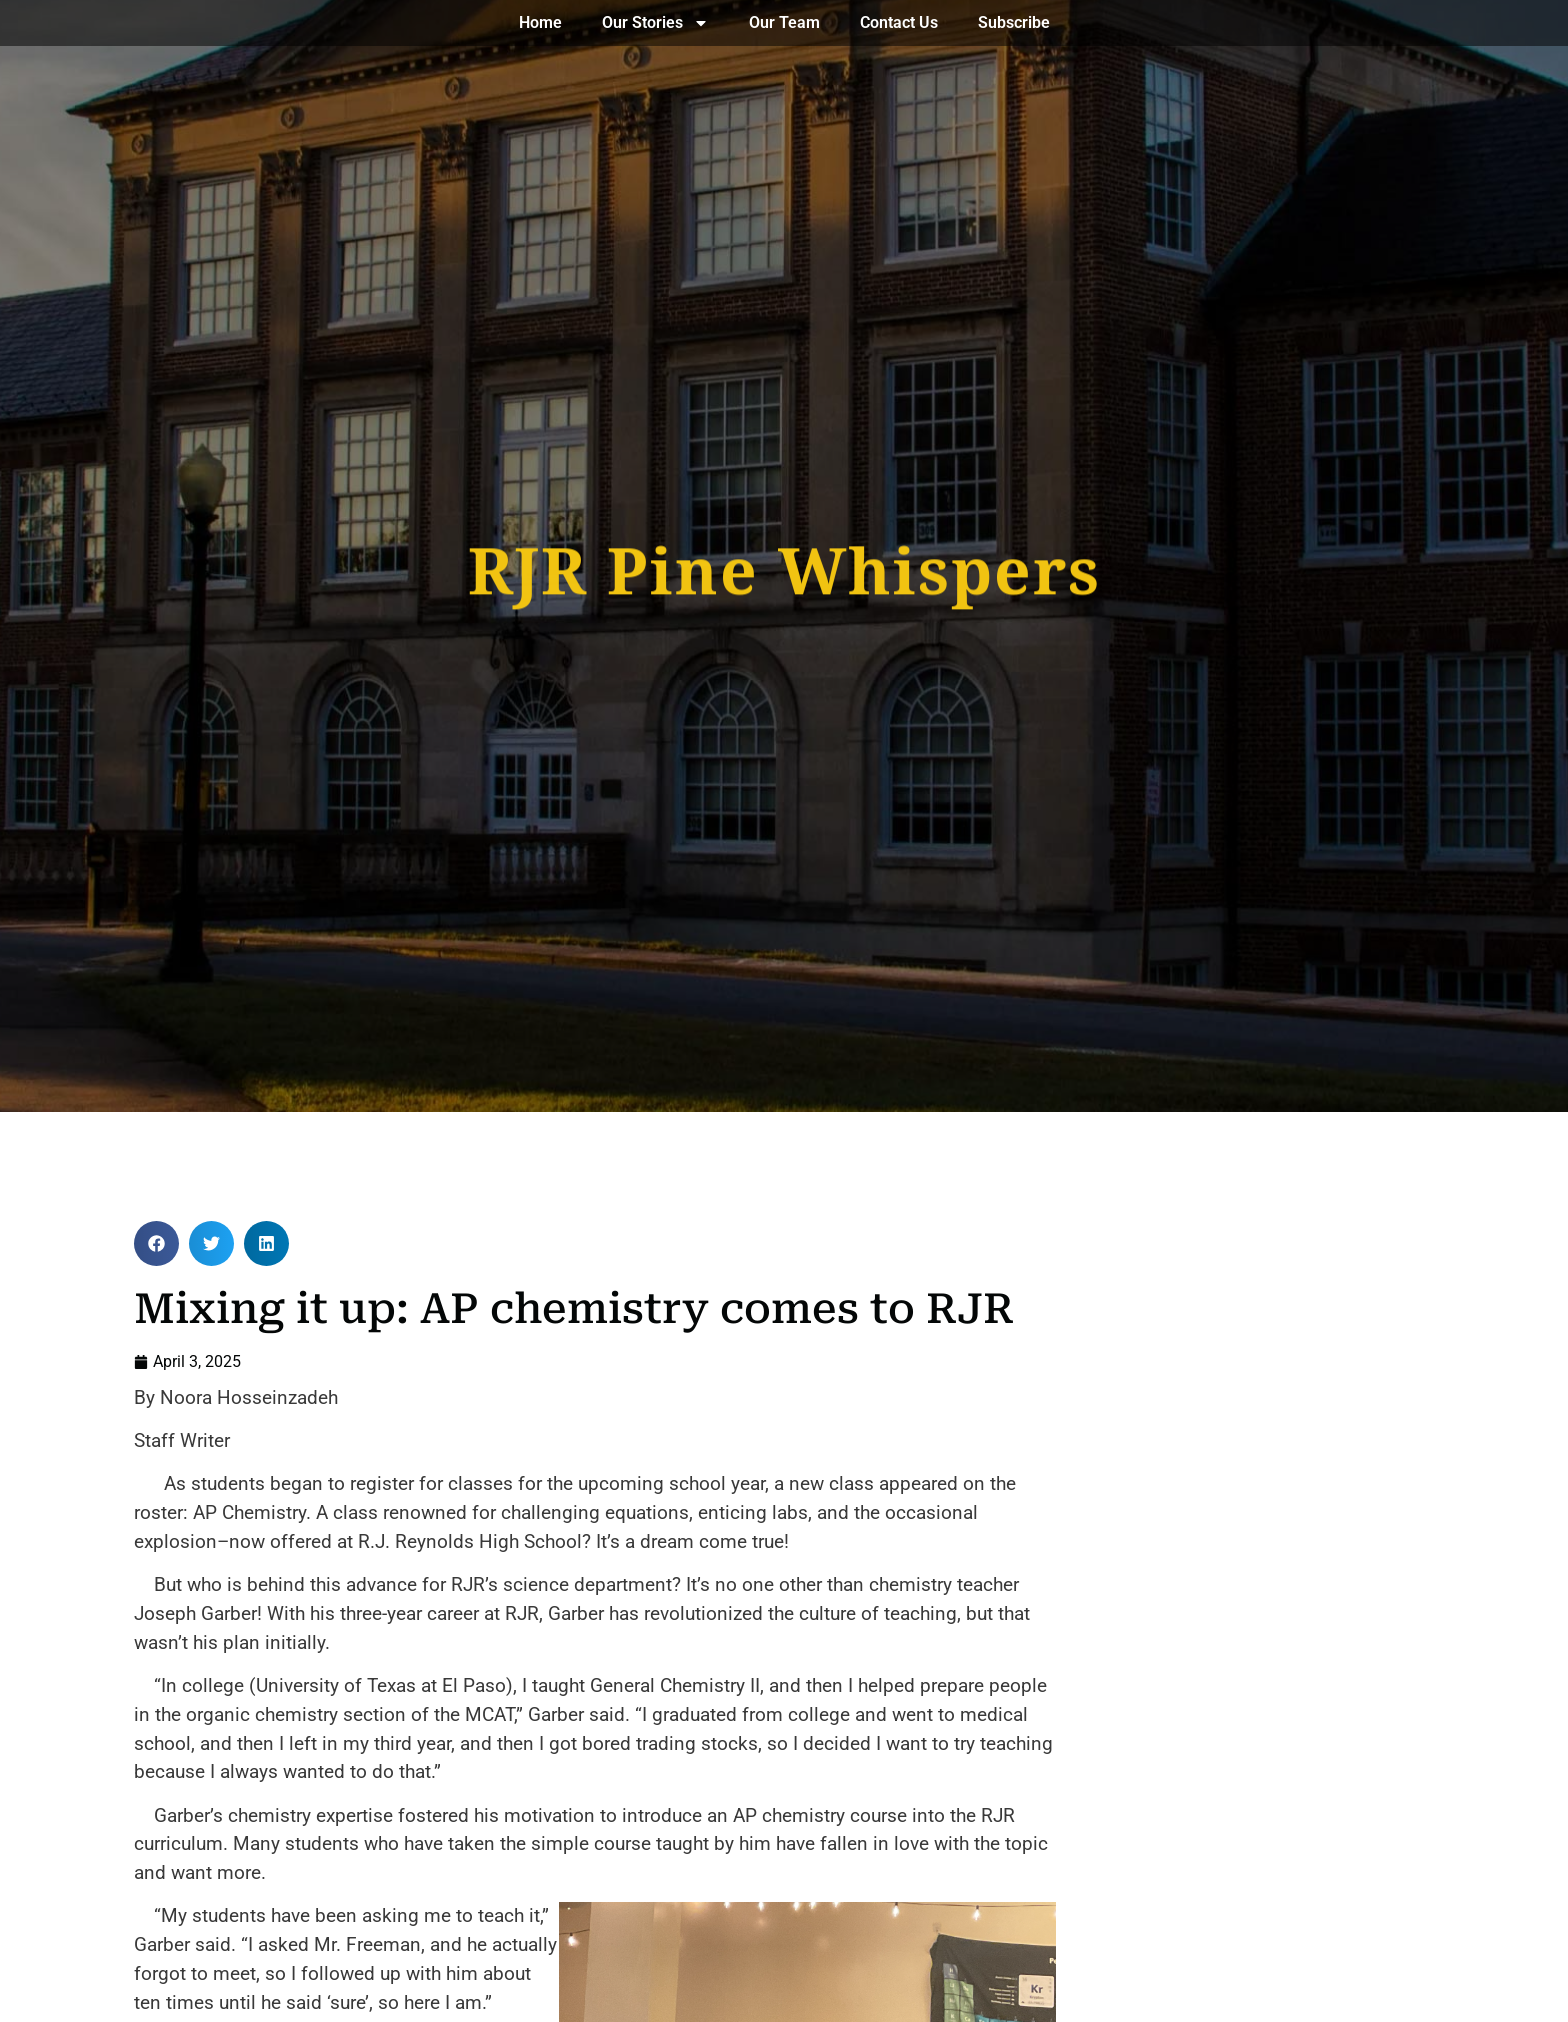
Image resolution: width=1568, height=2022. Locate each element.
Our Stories (655, 23)
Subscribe (1014, 22)
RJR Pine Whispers (784, 565)
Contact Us (899, 22)
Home (540, 22)
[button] (156, 1243)
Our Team (784, 22)
